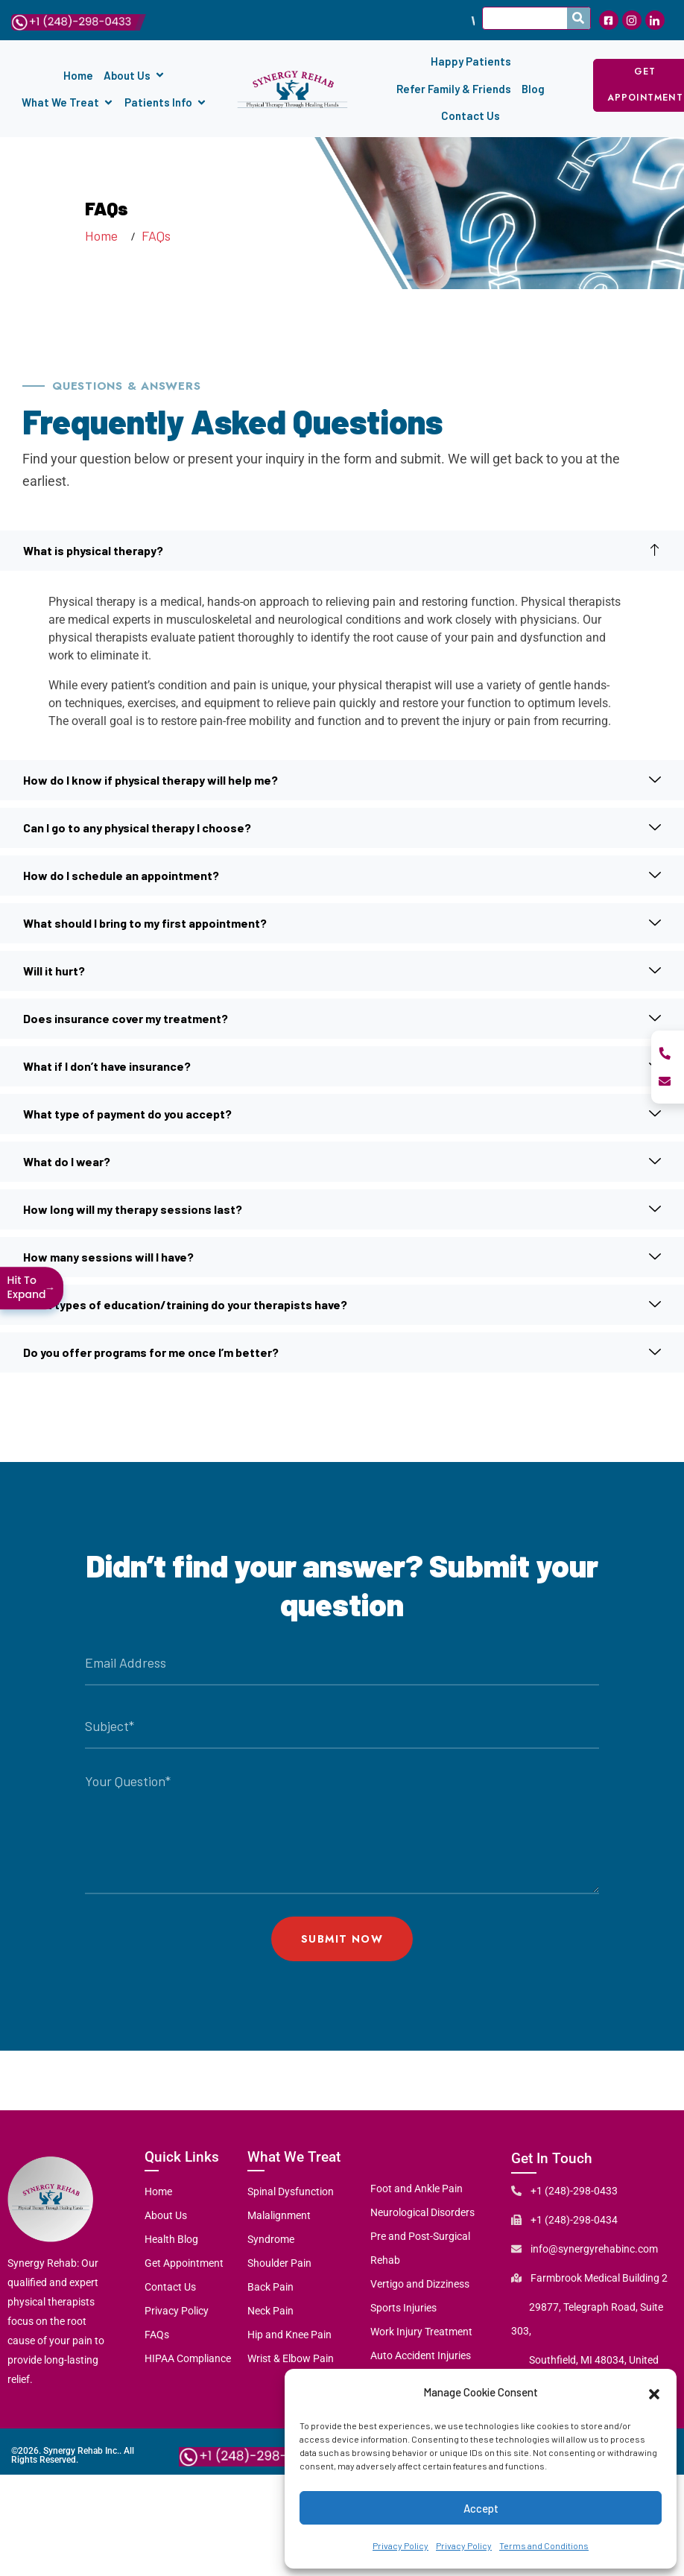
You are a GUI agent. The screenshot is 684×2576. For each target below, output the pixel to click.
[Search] (578, 18)
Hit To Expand (31, 1287)
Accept (480, 2508)
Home (104, 235)
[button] (654, 2391)
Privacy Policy (400, 2545)
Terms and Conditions (544, 2545)
